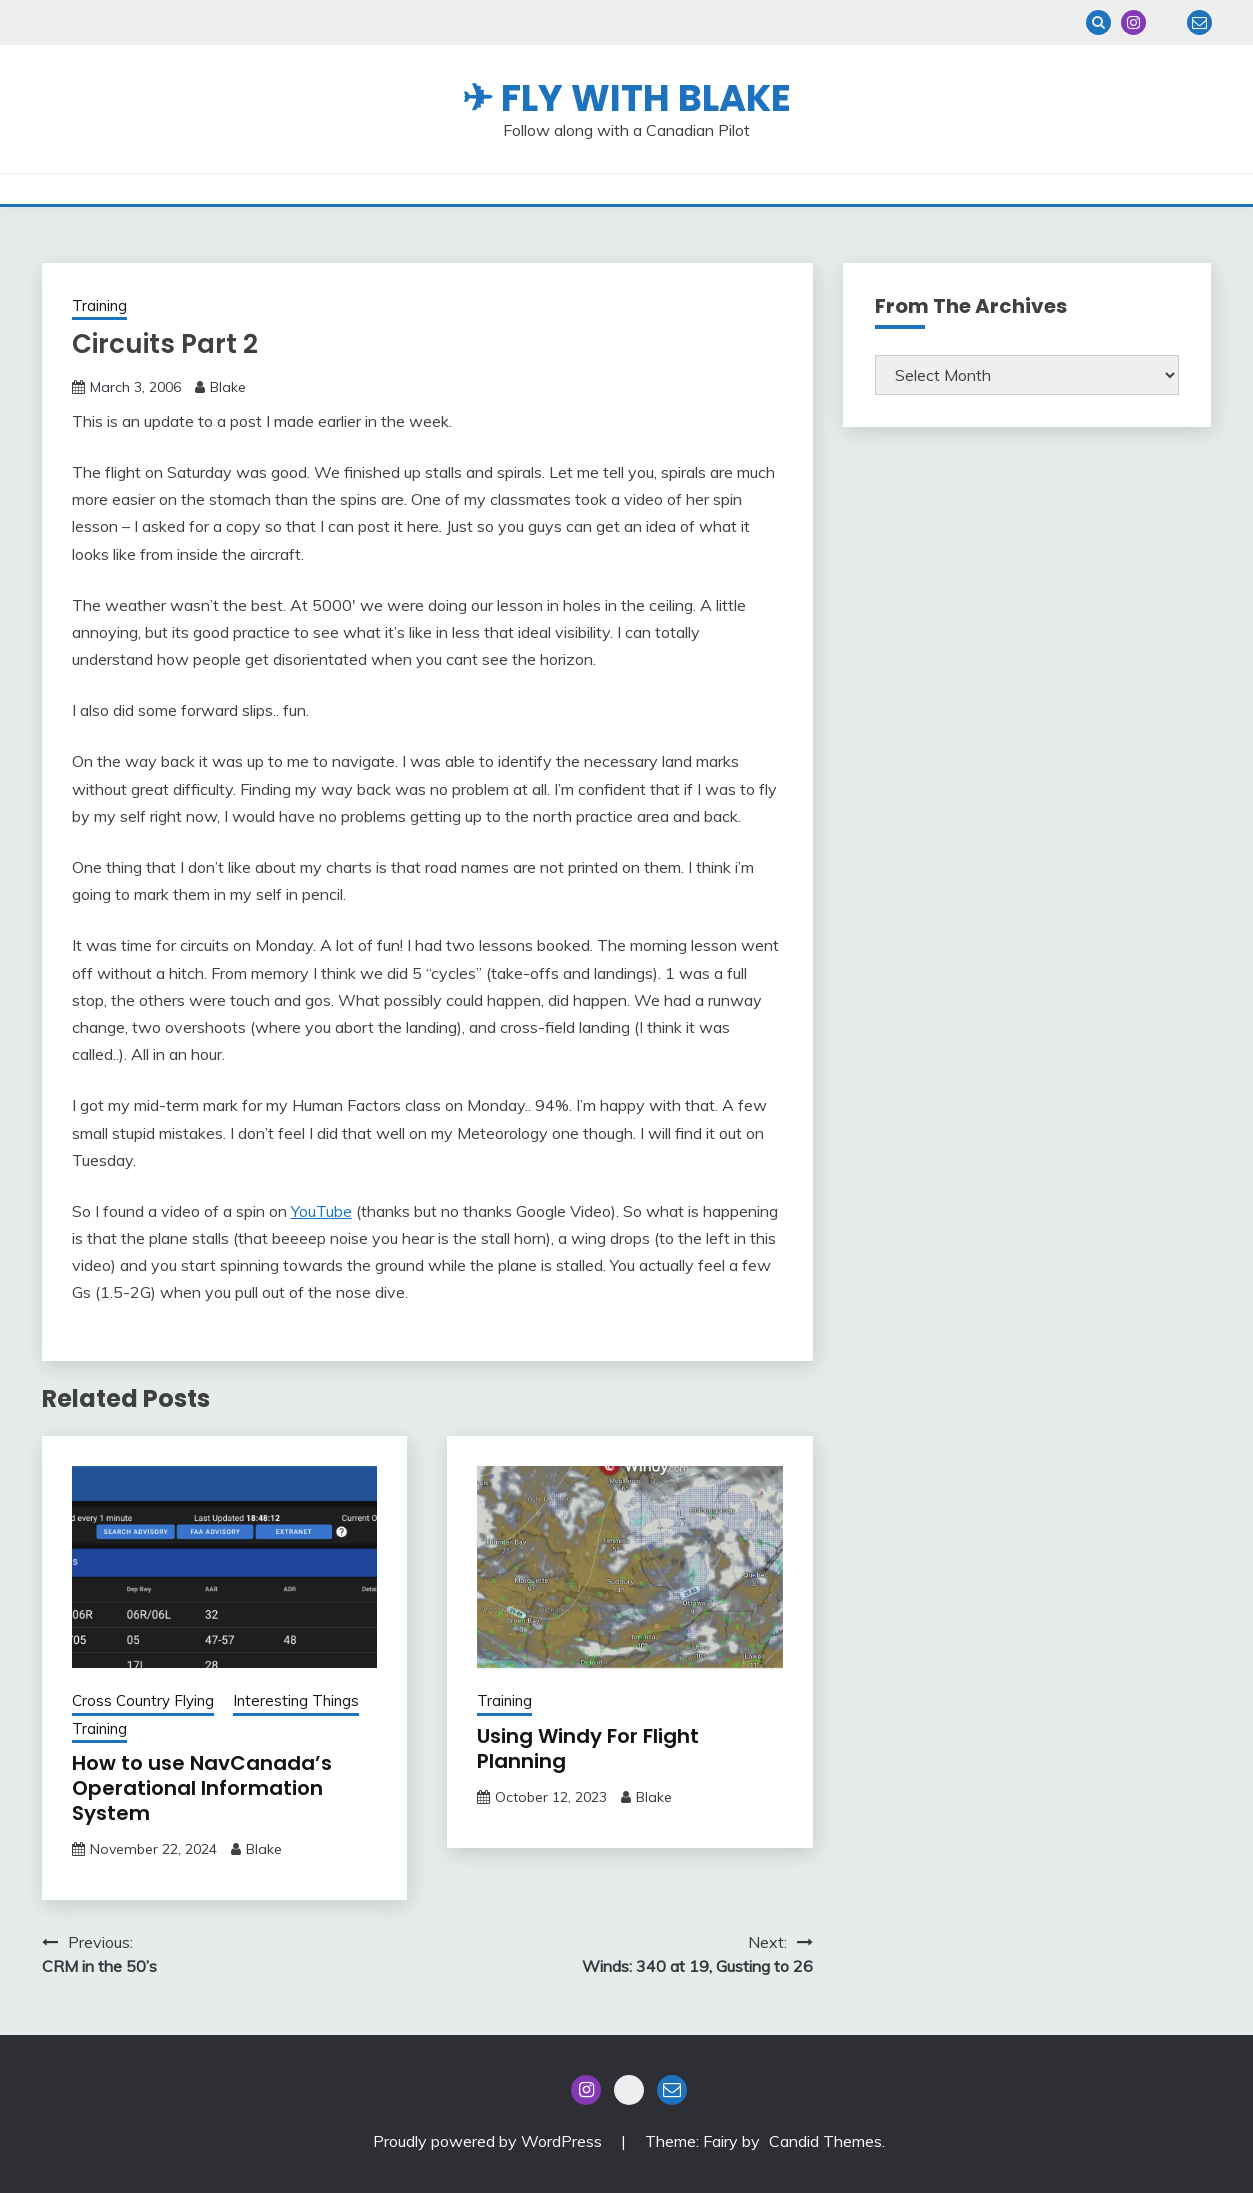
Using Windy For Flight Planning (588, 1748)
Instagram (1133, 22)
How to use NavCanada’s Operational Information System (202, 1788)
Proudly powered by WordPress (489, 2141)
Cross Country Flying (143, 1700)
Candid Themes (825, 2141)
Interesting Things (296, 1700)
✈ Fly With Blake (626, 98)
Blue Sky (1166, 22)
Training (99, 305)
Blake (228, 387)
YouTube (321, 1211)
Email (1199, 22)
